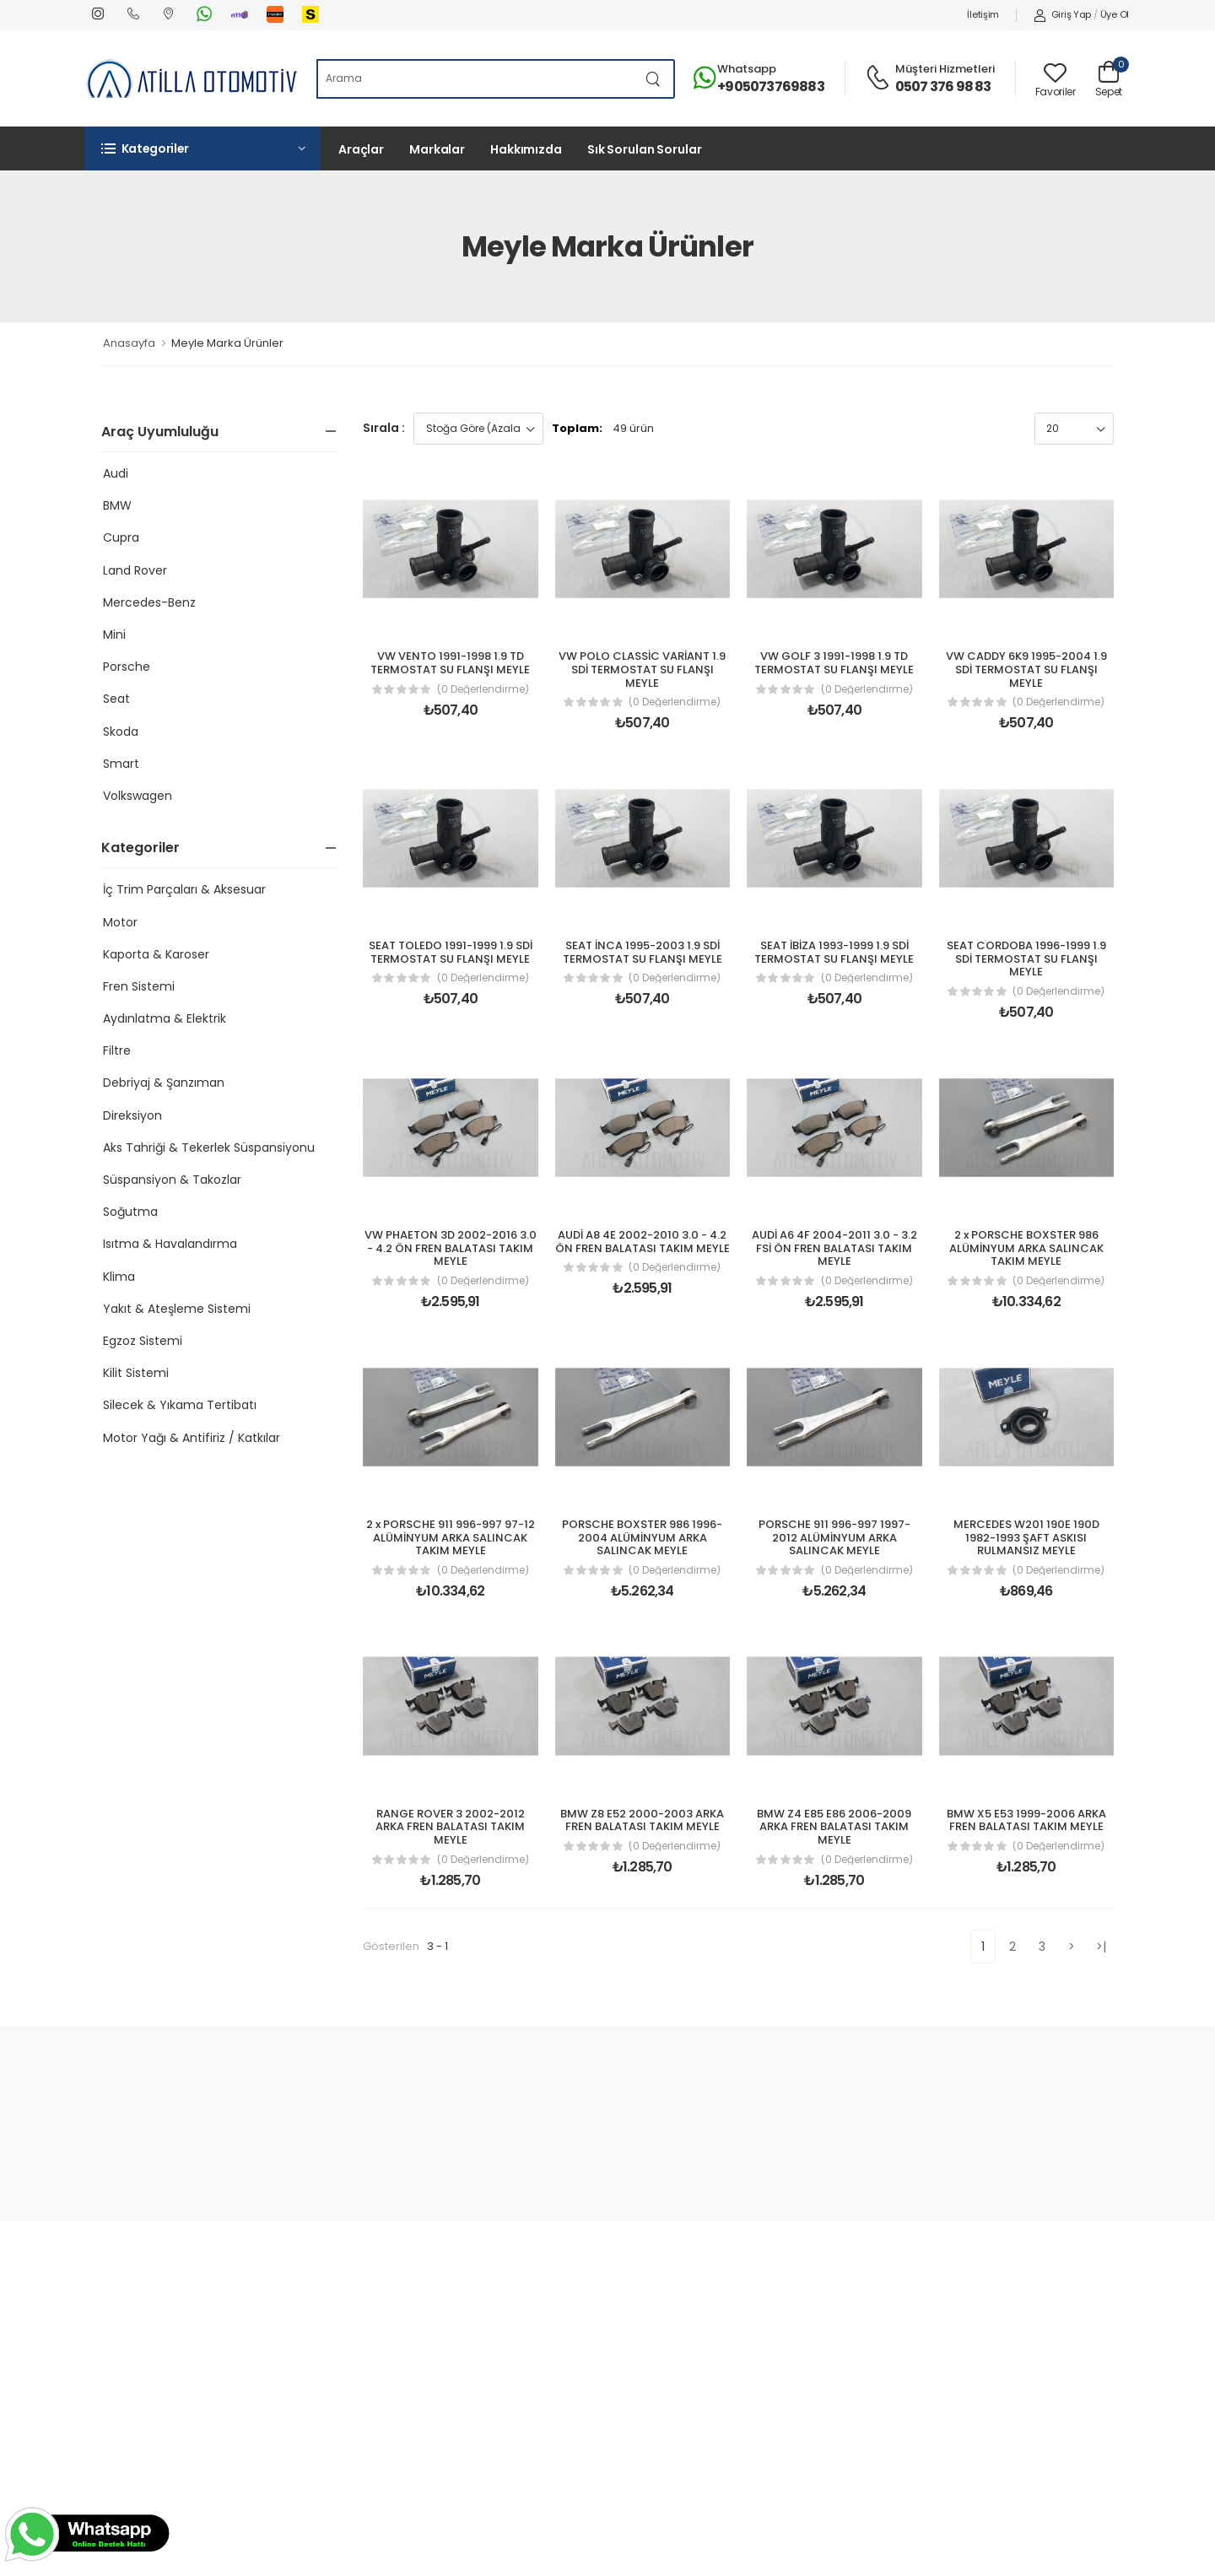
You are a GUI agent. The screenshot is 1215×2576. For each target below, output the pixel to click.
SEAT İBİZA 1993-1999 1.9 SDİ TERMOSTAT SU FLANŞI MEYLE (834, 952)
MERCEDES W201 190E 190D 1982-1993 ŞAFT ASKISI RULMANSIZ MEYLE (1026, 1537)
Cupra (121, 537)
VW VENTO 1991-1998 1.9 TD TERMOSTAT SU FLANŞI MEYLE (450, 663)
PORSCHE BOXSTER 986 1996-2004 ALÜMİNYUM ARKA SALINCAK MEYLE (642, 1537)
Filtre (117, 1050)
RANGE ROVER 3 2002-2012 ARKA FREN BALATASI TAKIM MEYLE (450, 1827)
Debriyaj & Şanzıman (163, 1082)
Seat (116, 698)
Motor (120, 922)
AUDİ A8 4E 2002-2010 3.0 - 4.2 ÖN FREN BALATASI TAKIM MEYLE (642, 1241)
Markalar (437, 149)
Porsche (126, 666)
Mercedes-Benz (149, 602)
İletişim (983, 14)
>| (1101, 1946)
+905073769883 (770, 86)
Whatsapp (746, 69)
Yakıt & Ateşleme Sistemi (177, 1308)
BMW (117, 505)
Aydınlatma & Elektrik (164, 1018)
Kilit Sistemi (136, 1372)
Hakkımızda (526, 149)
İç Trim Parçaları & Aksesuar (184, 889)
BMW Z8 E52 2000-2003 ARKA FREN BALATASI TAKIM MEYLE (642, 1820)
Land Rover (135, 570)
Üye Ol (1114, 14)
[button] (202, 148)
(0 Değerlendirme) (483, 689)
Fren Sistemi (139, 986)
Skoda (120, 731)
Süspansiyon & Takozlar (172, 1179)
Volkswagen (137, 795)
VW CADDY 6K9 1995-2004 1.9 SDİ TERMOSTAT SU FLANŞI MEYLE (1026, 669)
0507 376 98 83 (943, 86)
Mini (114, 634)
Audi (115, 473)
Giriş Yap (1062, 14)
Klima (119, 1276)
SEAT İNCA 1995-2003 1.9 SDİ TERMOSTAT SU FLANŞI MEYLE (642, 952)
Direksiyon (132, 1115)
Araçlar (361, 149)
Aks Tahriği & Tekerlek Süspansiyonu (209, 1147)
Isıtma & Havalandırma (170, 1243)
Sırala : (384, 427)
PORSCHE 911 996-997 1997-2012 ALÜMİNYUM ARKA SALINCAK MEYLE (834, 1537)
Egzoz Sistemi (142, 1340)
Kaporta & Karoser (156, 954)
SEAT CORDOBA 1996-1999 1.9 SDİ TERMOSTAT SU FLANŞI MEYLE (1026, 958)
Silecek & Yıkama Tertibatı (179, 1404)
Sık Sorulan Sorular (644, 149)
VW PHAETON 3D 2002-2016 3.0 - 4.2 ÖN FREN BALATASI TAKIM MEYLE (450, 1248)
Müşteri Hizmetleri (945, 69)
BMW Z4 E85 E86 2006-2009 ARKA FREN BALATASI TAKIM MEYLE (834, 1827)
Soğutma (130, 1211)
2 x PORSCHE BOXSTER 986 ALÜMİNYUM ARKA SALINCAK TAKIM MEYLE (1026, 1248)
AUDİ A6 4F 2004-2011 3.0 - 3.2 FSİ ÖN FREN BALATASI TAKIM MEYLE (834, 1248)
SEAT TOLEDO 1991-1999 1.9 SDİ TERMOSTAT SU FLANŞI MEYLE (450, 952)
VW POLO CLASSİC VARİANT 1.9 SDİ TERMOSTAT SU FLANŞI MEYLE (642, 669)
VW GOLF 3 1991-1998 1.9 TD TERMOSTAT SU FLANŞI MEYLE (834, 663)
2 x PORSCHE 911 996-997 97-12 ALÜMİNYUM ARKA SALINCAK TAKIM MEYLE (450, 1537)
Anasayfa (129, 343)
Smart (121, 763)
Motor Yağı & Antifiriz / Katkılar (191, 1437)
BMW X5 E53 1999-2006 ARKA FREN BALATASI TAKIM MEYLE (1026, 1820)
